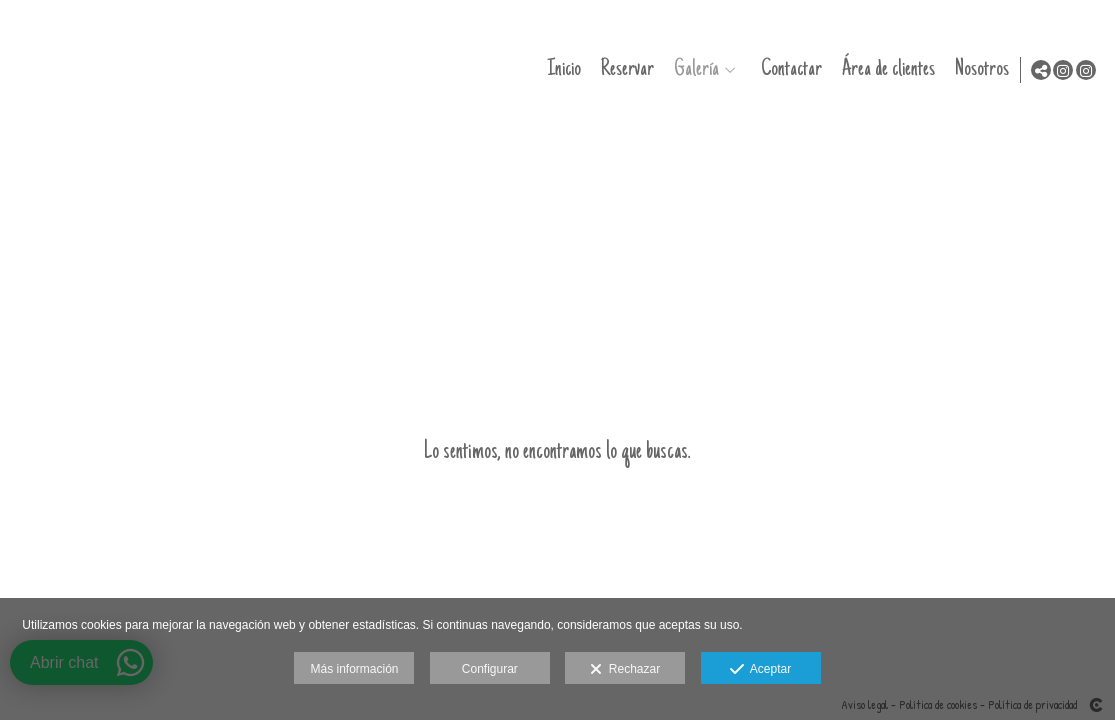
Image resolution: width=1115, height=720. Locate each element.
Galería (692, 69)
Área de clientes (884, 69)
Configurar (490, 669)
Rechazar (625, 670)
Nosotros (978, 69)
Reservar (623, 69)
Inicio (560, 69)
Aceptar (760, 670)
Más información (354, 669)
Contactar (787, 69)
